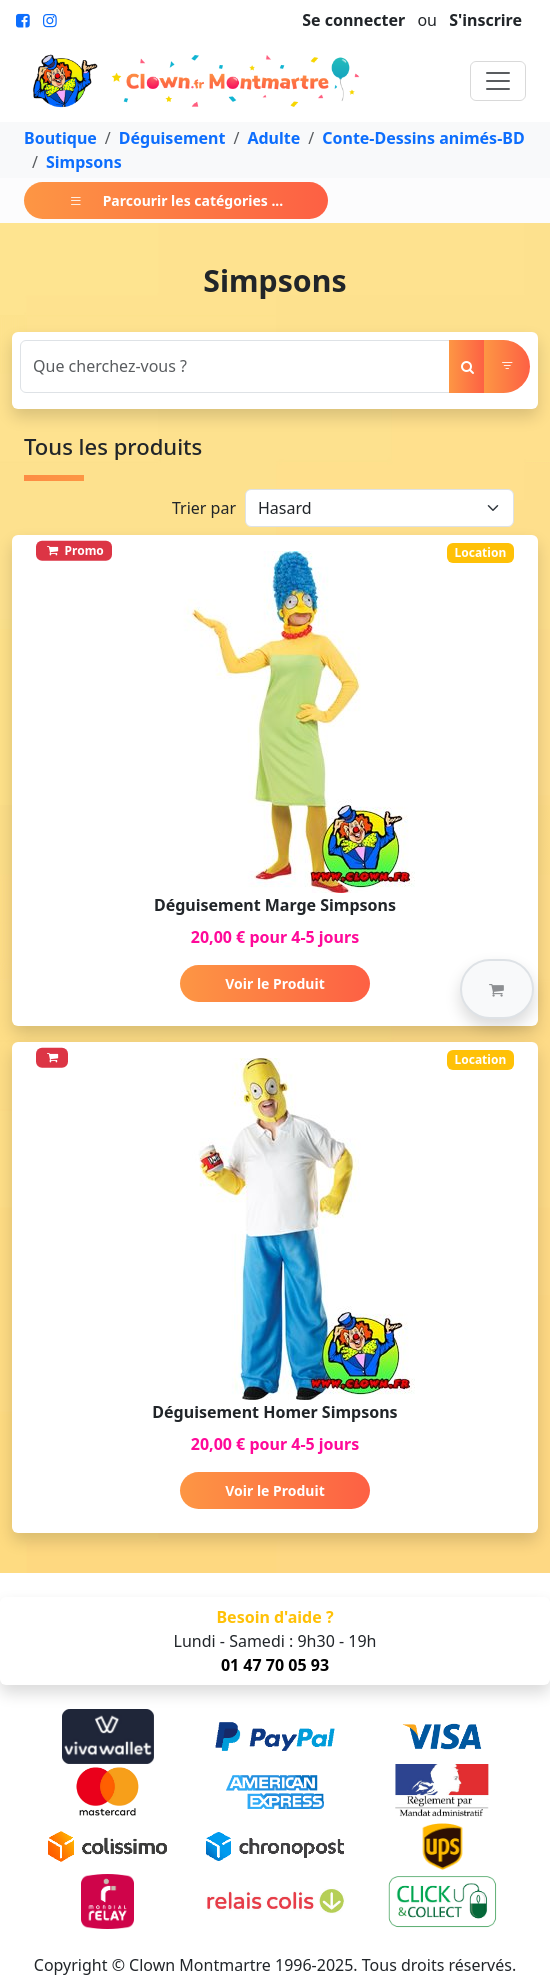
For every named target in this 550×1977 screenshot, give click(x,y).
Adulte (273, 138)
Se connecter (353, 20)
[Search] (235, 366)
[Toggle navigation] (498, 81)
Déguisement (172, 138)
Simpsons (84, 162)
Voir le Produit (274, 983)
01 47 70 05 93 (275, 1665)
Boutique (60, 138)
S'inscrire (485, 20)
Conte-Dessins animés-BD (423, 138)
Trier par (204, 508)
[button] (497, 989)
